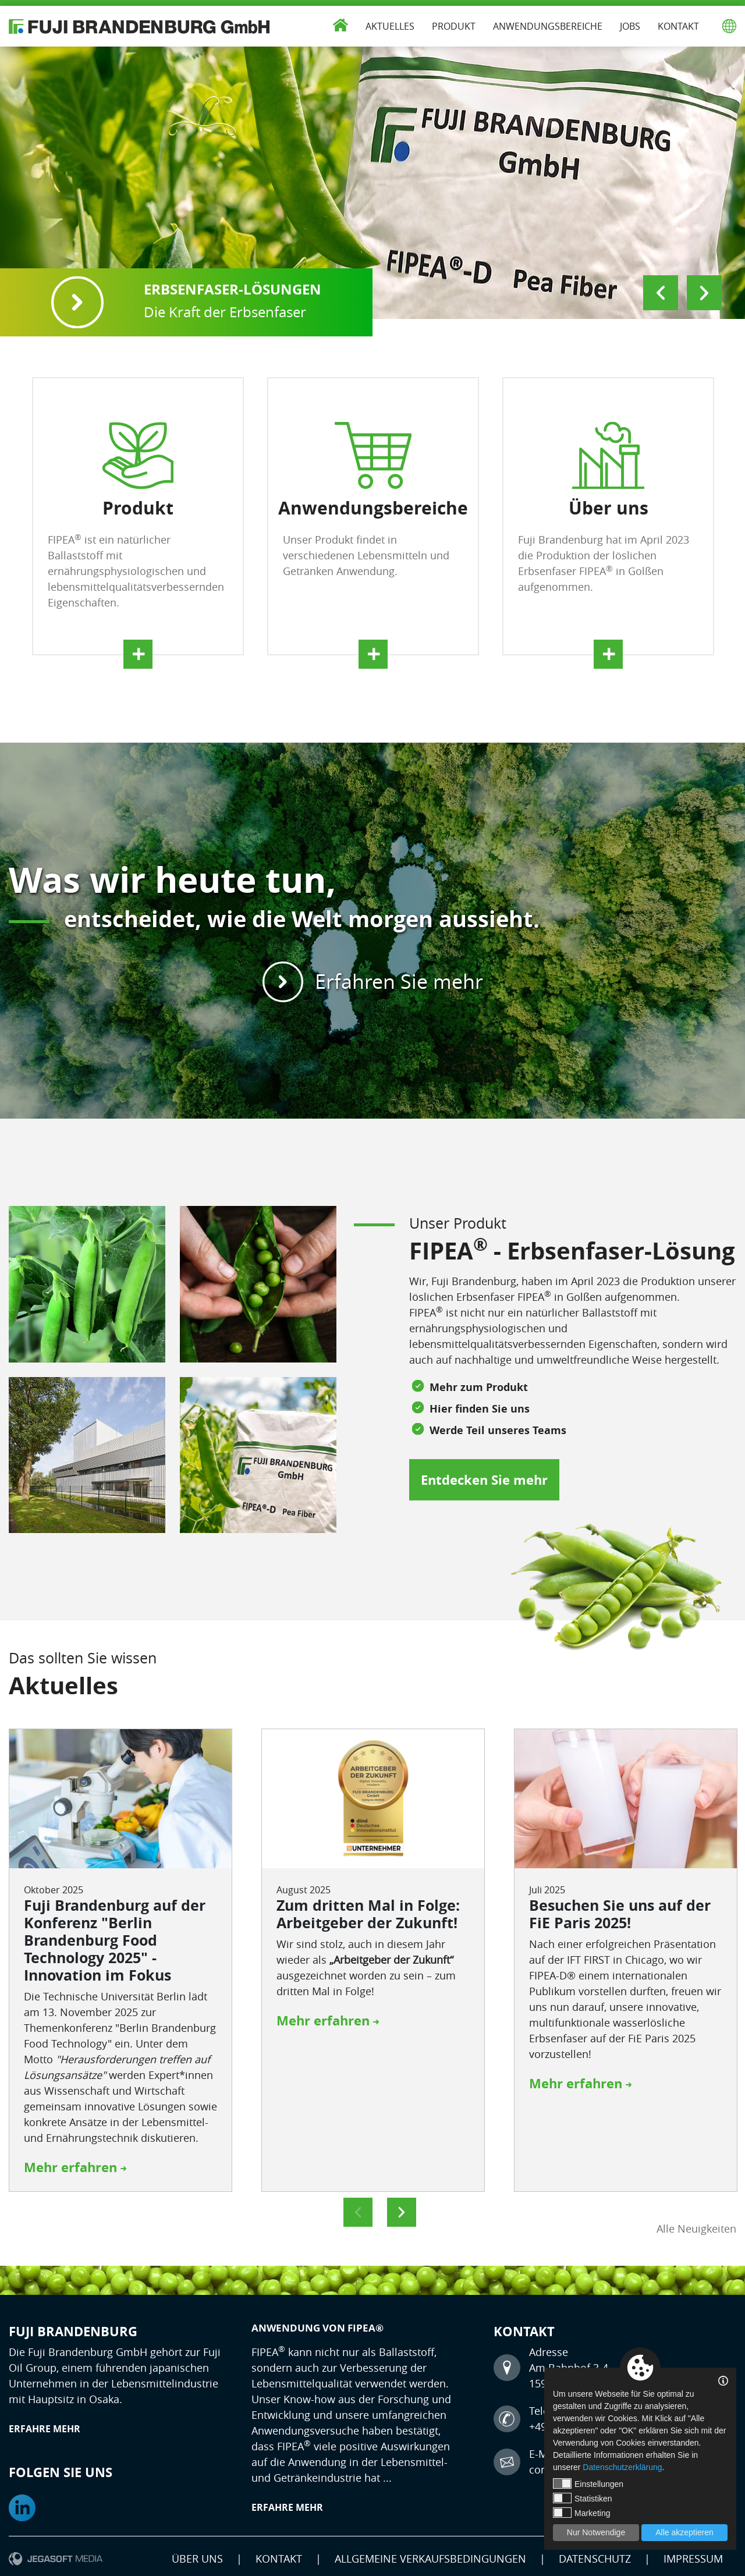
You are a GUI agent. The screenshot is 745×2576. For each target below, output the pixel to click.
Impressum (693, 2559)
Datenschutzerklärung (622, 2467)
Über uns (197, 2559)
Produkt (454, 26)
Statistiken (582, 2498)
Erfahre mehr (44, 2428)
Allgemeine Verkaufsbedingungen (430, 2559)
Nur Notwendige (596, 2532)
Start (340, 23)
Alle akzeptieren (684, 2532)
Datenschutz (595, 2559)
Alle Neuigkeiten (696, 2229)
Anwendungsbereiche (547, 26)
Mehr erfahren (75, 2167)
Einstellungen (588, 2483)
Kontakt (678, 26)
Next (704, 292)
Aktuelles (390, 26)
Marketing (581, 2512)
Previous (660, 292)
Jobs (630, 26)
